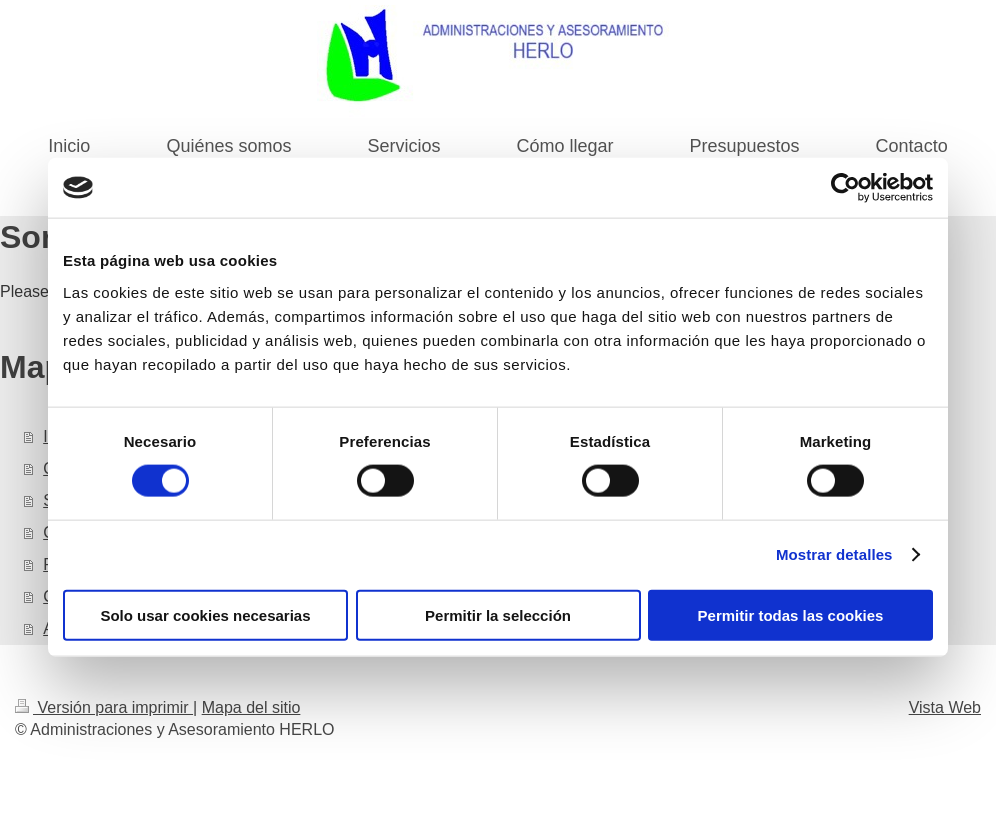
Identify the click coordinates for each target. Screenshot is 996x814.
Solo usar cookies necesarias (205, 614)
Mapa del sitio (251, 707)
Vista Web (945, 707)
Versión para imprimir (104, 707)
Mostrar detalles (834, 554)
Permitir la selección (498, 614)
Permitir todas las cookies (791, 614)
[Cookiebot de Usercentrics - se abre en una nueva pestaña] (845, 188)
